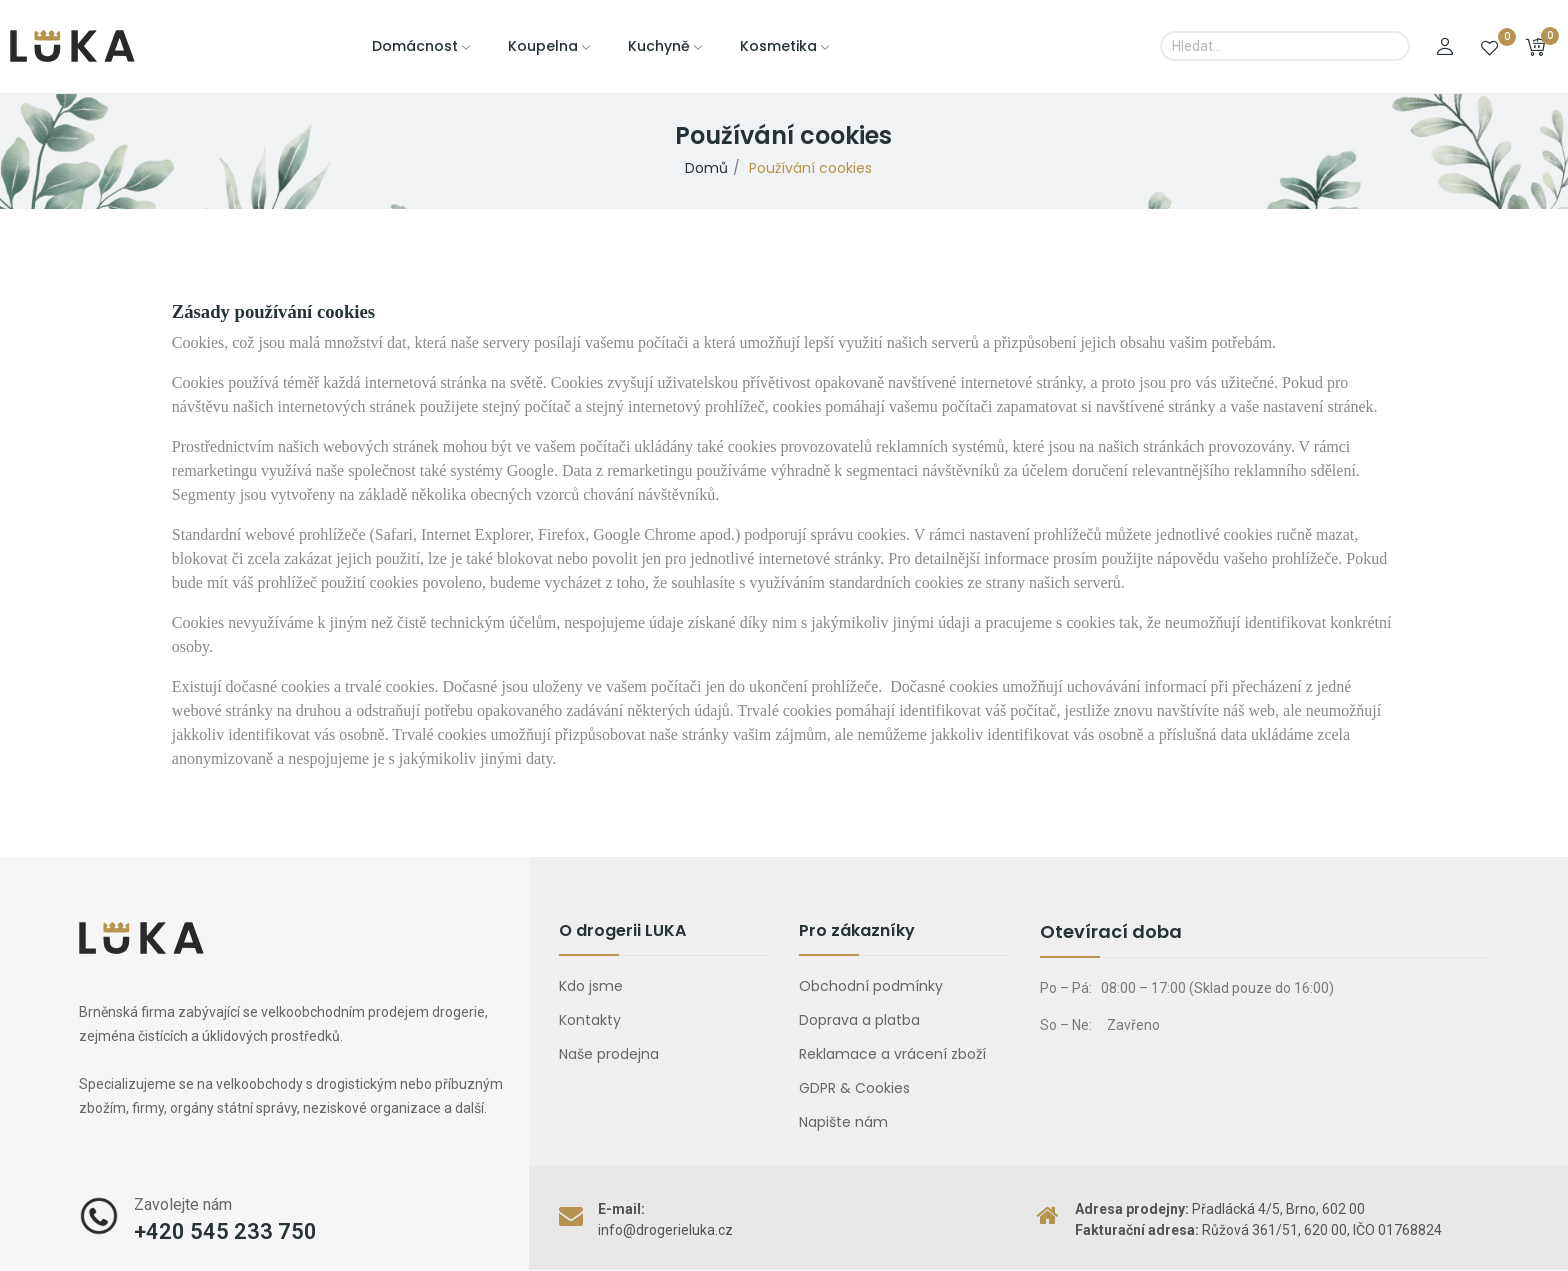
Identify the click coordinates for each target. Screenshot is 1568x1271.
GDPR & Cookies (854, 1088)
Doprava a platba (859, 1020)
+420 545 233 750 (225, 1231)
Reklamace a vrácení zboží (892, 1054)
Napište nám (843, 1122)
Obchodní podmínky (871, 986)
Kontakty (590, 1020)
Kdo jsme (591, 986)
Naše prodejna (609, 1054)
